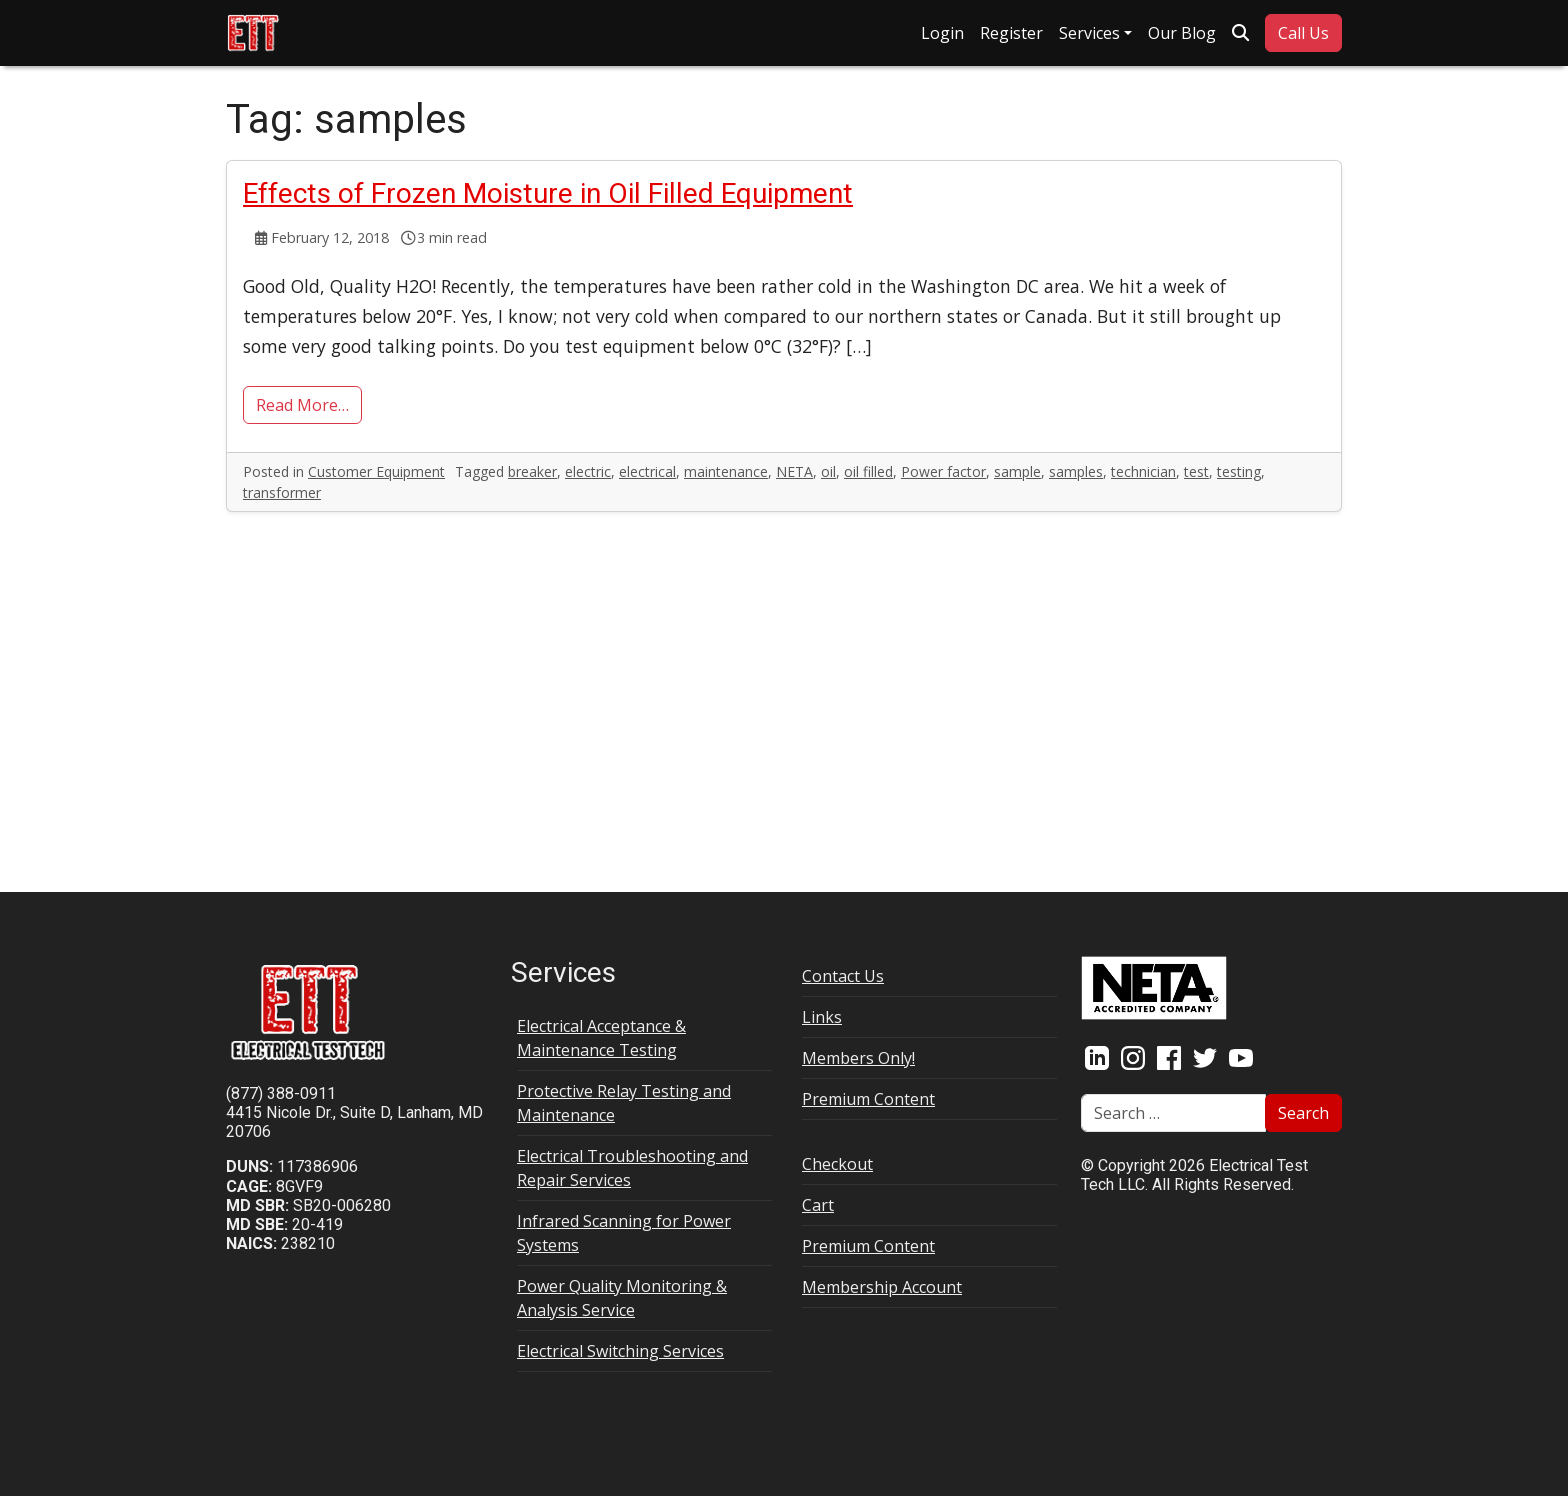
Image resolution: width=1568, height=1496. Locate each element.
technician (1143, 471)
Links (822, 1017)
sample (1017, 471)
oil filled (868, 471)
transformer (282, 492)
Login (942, 33)
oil (828, 471)
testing (1239, 471)
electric (588, 471)
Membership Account (882, 1287)
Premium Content (868, 1099)
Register (1011, 33)
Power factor (943, 471)
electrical (647, 471)
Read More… (302, 405)
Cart (818, 1205)
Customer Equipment (376, 471)
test (1196, 471)
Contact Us (843, 976)
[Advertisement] (784, 694)
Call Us (1303, 33)
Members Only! (858, 1058)
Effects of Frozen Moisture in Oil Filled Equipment (548, 193)
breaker (532, 471)
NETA (794, 471)
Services (1089, 33)
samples (1076, 471)
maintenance (726, 471)
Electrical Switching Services (620, 1351)
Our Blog (1182, 33)
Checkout (837, 1164)
